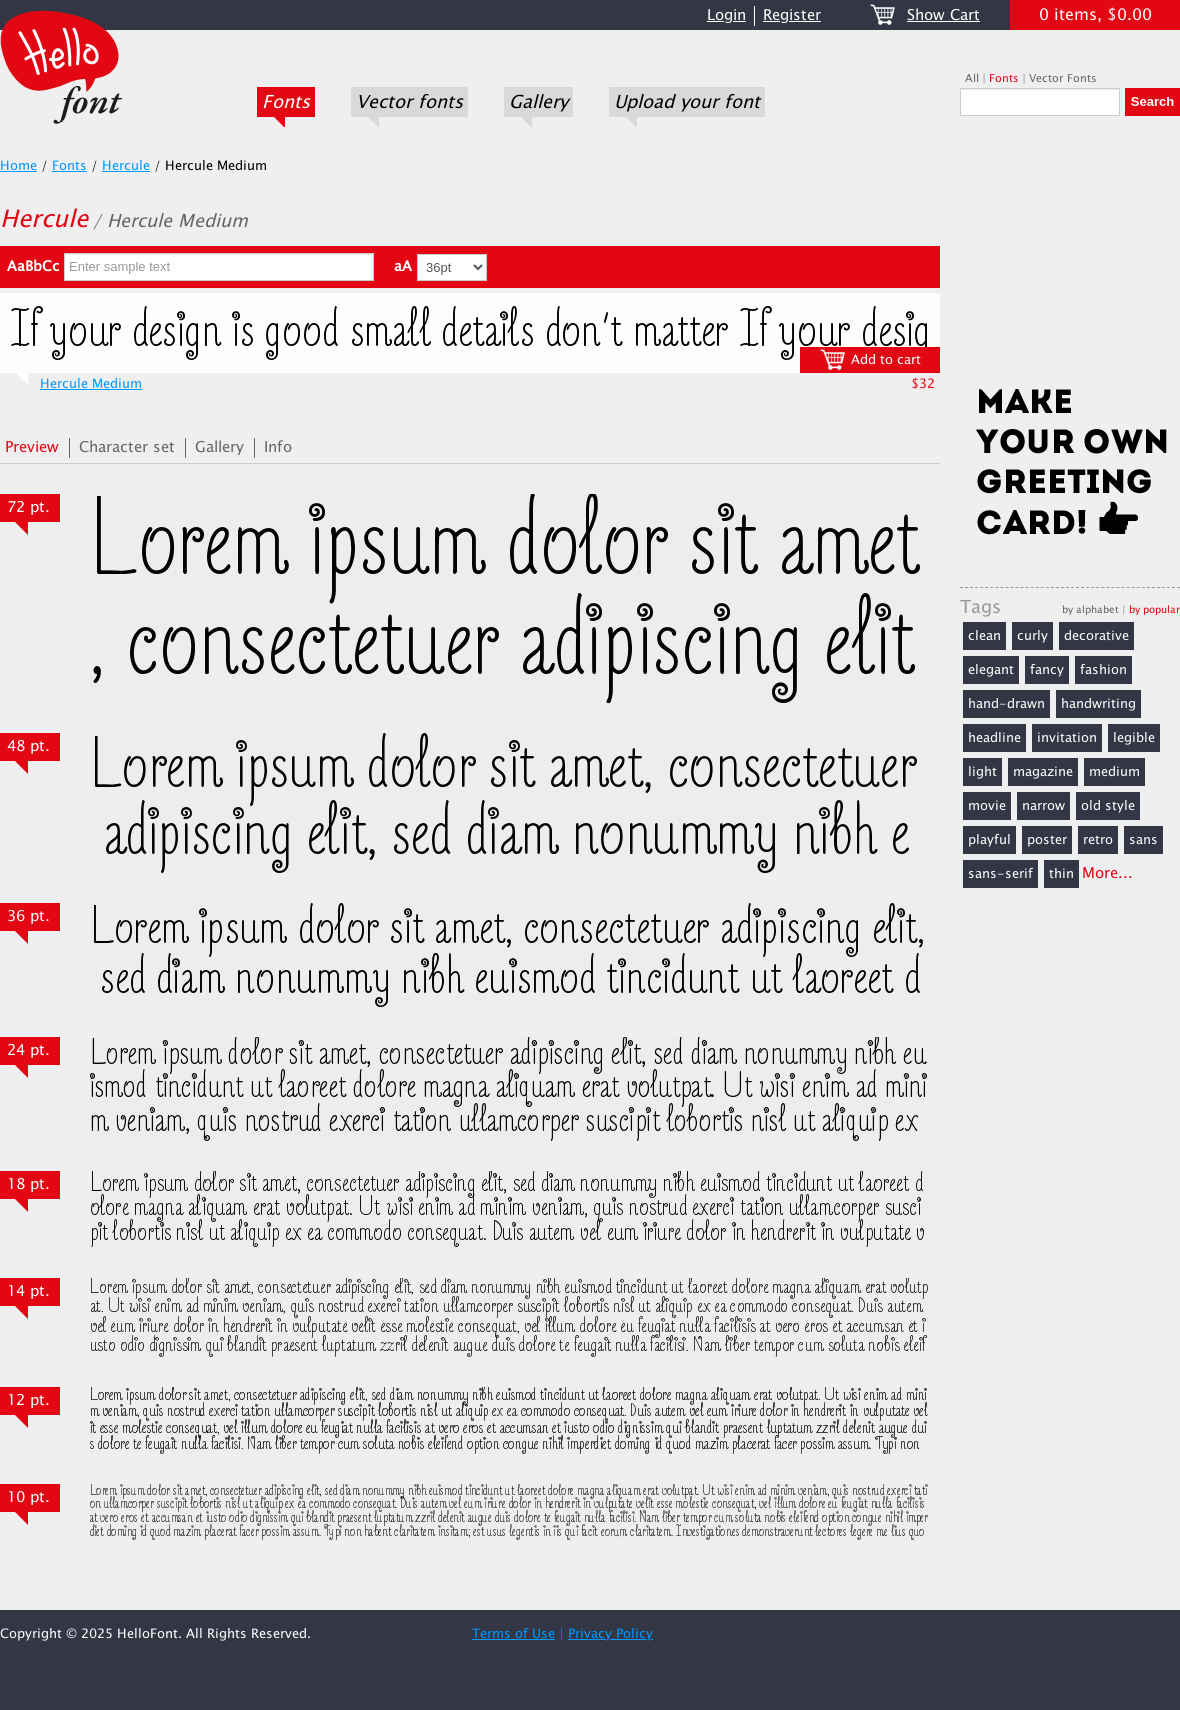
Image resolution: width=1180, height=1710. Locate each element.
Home (18, 166)
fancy (1047, 670)
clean (984, 636)
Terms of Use (513, 1634)
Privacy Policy (610, 1634)
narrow (1043, 806)
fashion (1103, 670)
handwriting (1098, 704)
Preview (32, 447)
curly (1032, 636)
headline (994, 738)
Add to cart (870, 359)
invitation (1067, 738)
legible (1134, 738)
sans (1143, 840)
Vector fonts (409, 102)
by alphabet (1090, 609)
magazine (1043, 772)
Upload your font (687, 102)
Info (278, 447)
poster (1047, 840)
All (972, 78)
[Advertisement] (1070, 257)
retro (1098, 840)
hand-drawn (1006, 704)
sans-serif (1000, 874)
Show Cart (943, 15)
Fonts (286, 102)
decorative (1096, 636)
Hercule (126, 166)
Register (792, 15)
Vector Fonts (1063, 78)
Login (726, 15)
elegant (991, 670)
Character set (127, 447)
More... (1107, 873)
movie (987, 806)
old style (1108, 806)
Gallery (538, 102)
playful (989, 840)
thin (1061, 874)
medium (1114, 772)
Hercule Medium (91, 384)
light (982, 772)
